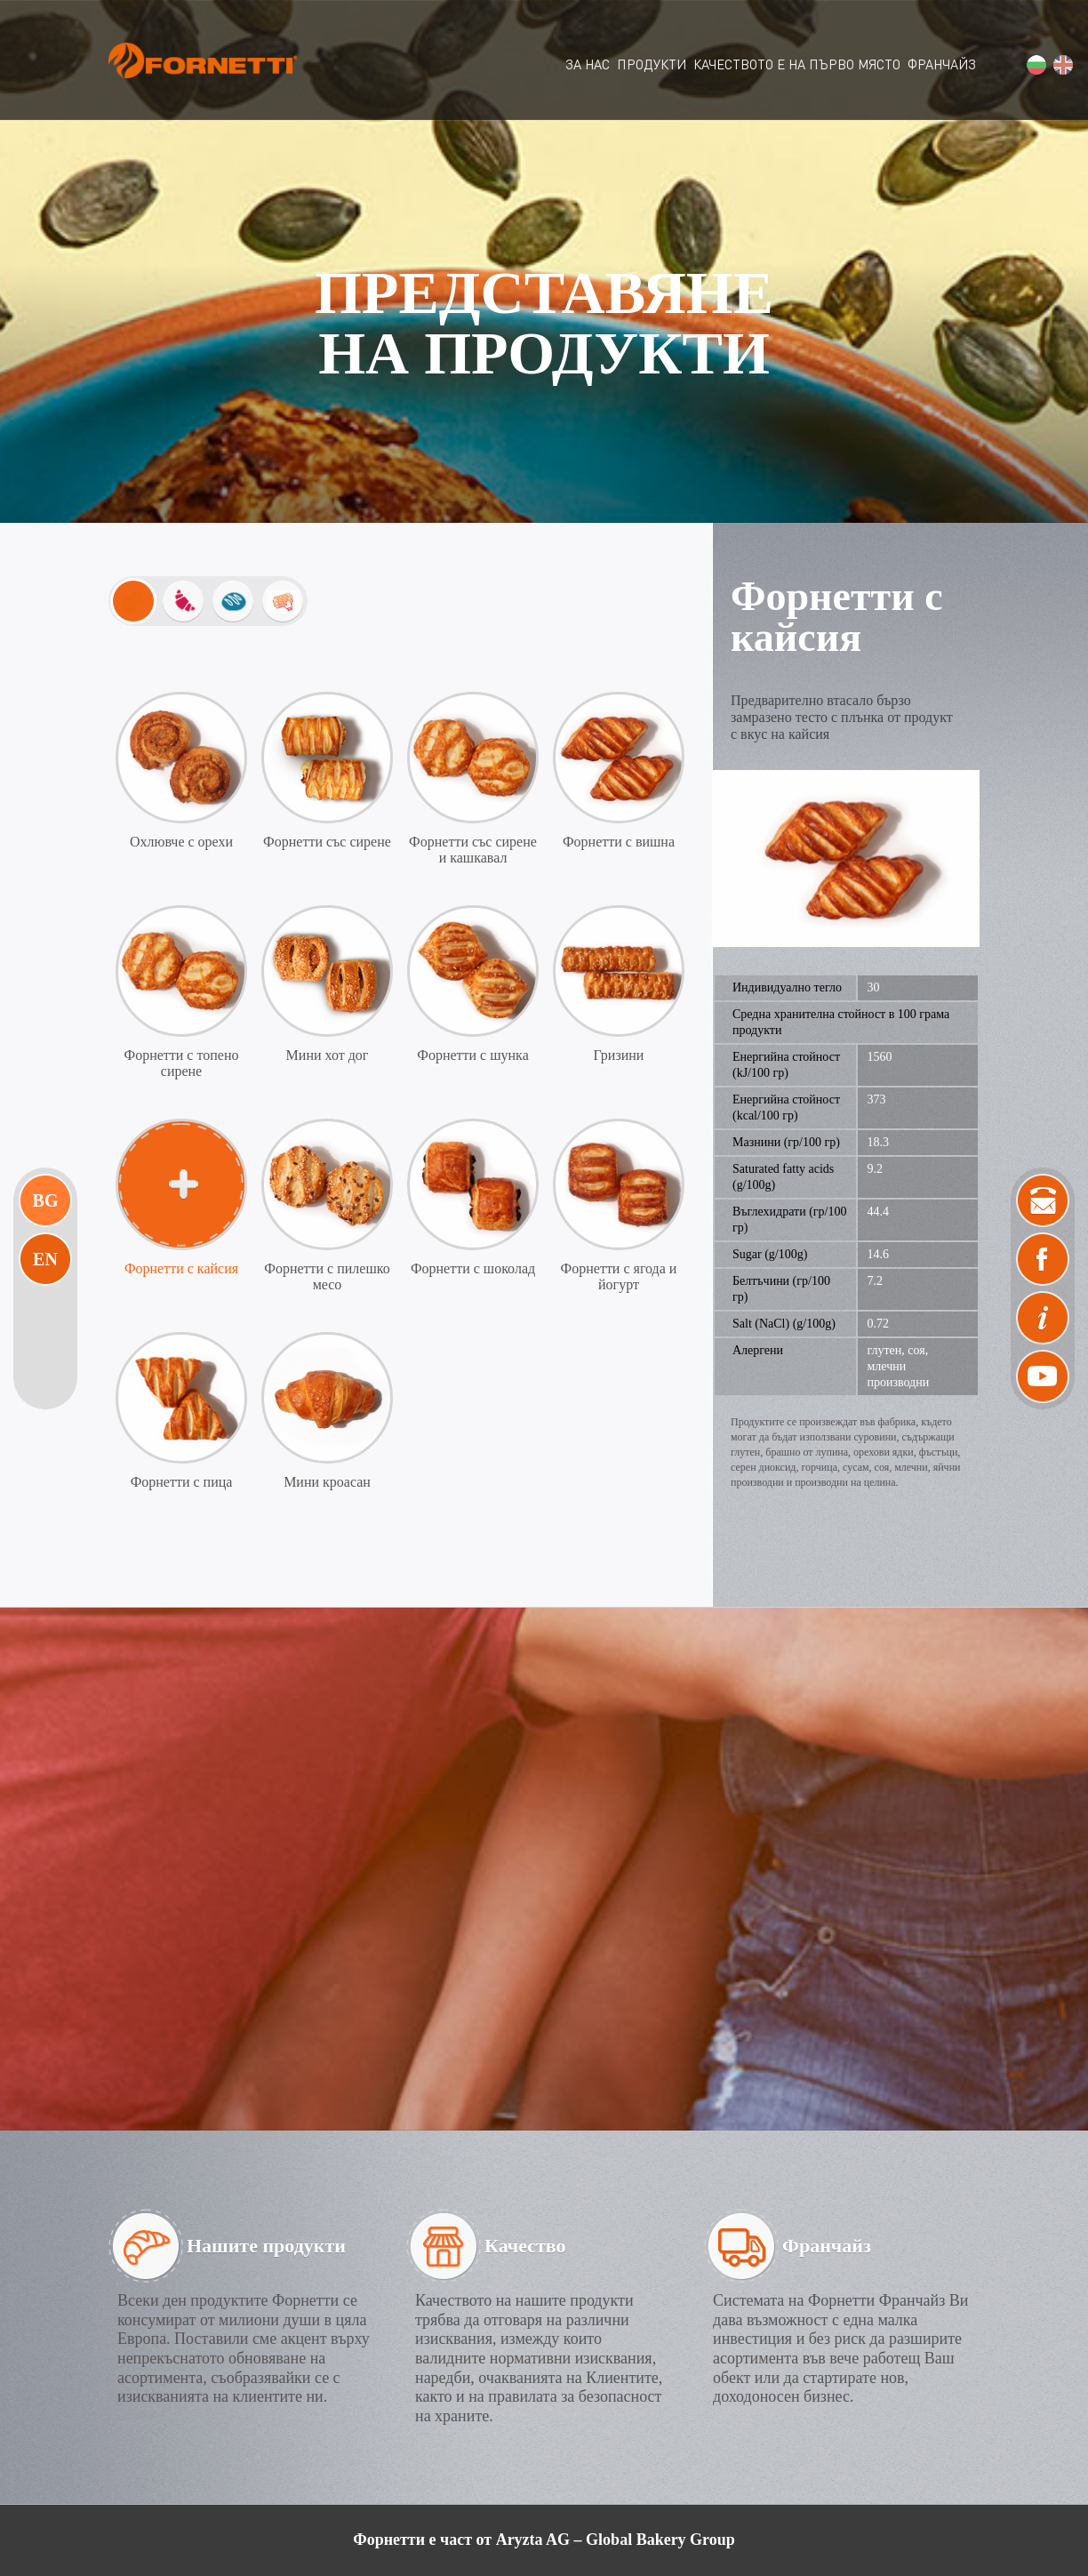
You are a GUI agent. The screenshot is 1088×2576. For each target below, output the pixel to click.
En (45, 1259)
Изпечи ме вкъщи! (282, 601)
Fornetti (202, 60)
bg (1036, 65)
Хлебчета (232, 601)
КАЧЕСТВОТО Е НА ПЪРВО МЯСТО (796, 64)
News (1042, 1317)
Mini (133, 601)
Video (1042, 1376)
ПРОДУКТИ (651, 64)
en (1063, 65)
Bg (46, 1200)
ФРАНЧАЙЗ (942, 64)
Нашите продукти (266, 2246)
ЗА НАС (587, 64)
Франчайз (826, 2246)
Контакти (1042, 1200)
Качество (525, 2246)
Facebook (1042, 1259)
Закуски (183, 601)
